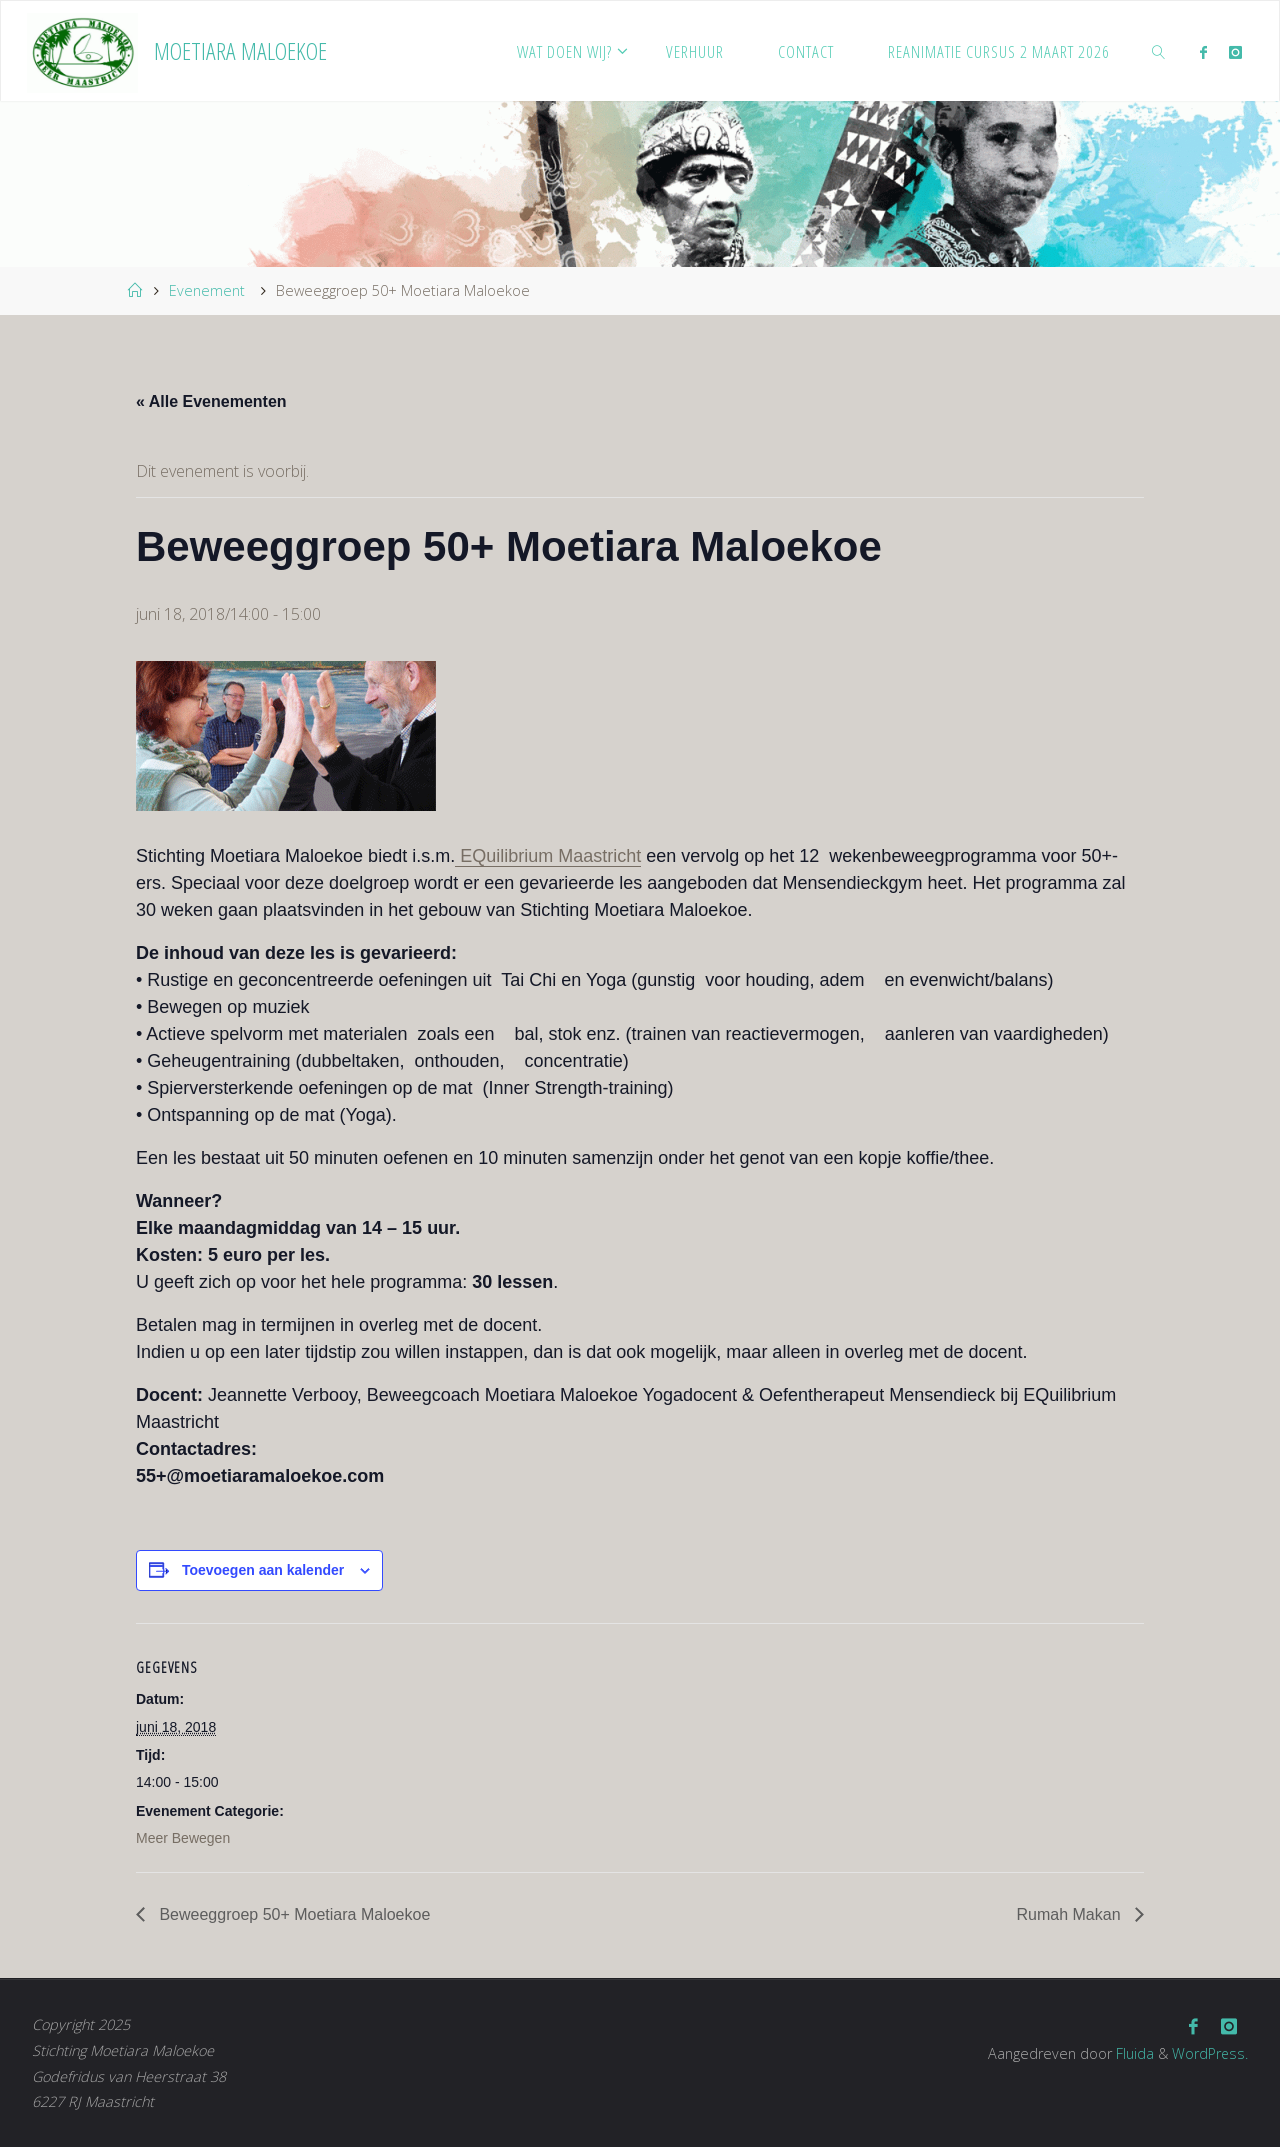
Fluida (1132, 2052)
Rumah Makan (1071, 1914)
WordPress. (1209, 2052)
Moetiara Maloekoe (240, 50)
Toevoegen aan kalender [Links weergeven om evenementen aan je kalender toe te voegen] (263, 1570)
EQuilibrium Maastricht (548, 856)
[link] (1158, 51)
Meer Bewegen (183, 1838)
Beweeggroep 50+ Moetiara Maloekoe (292, 1914)
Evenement (207, 290)
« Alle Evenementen (211, 401)
